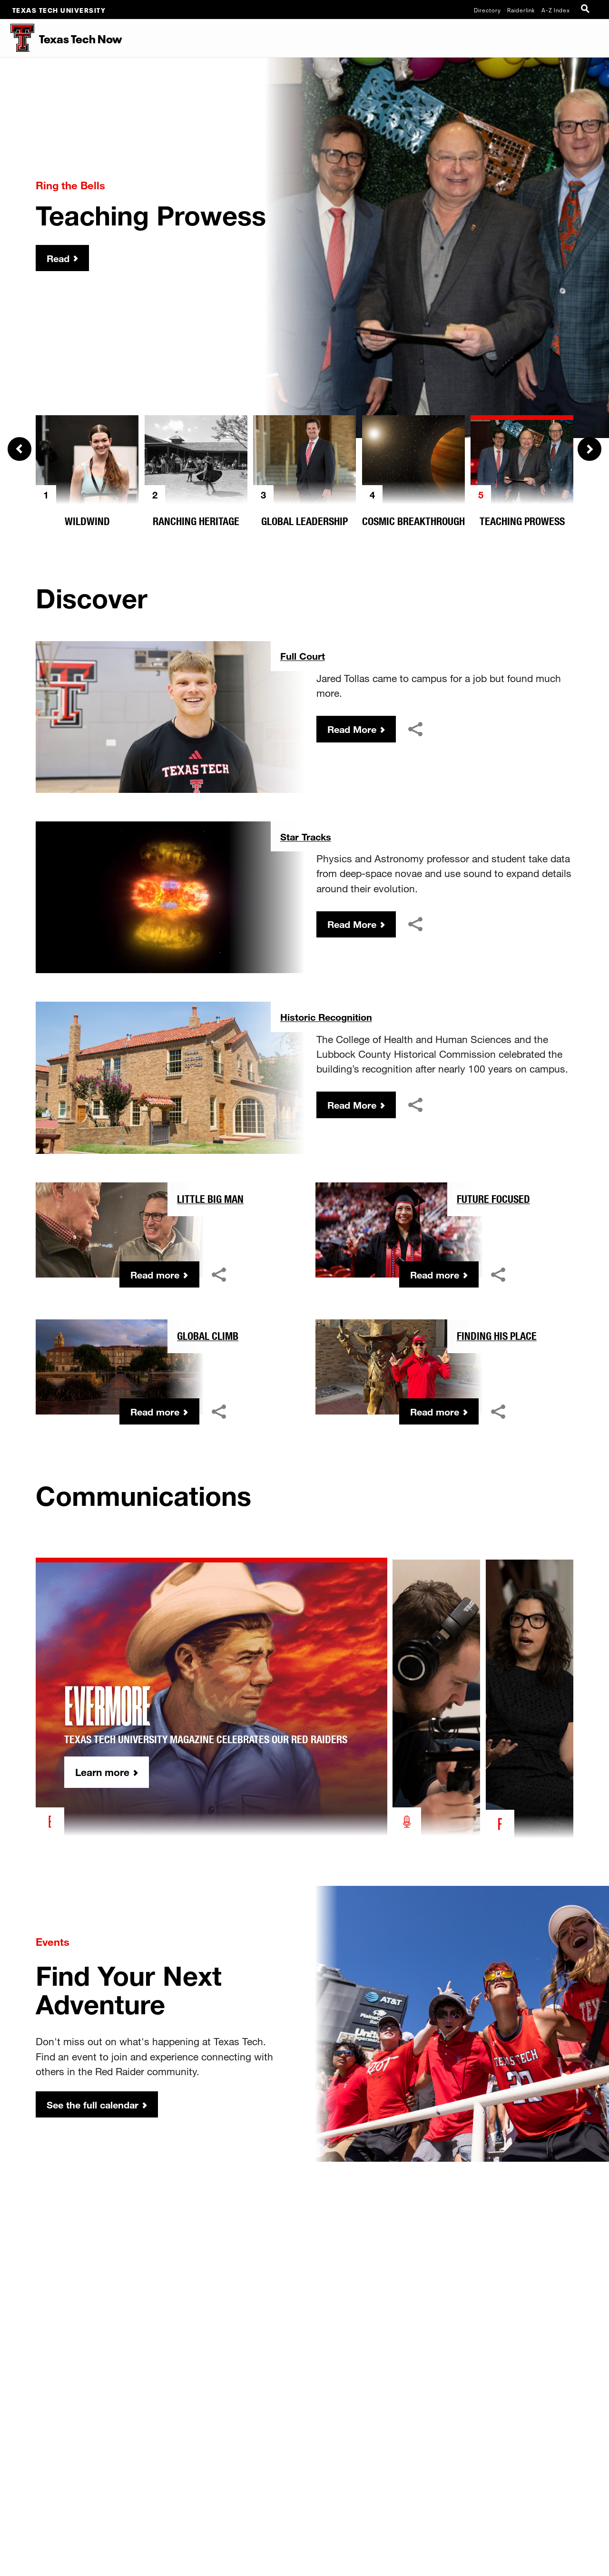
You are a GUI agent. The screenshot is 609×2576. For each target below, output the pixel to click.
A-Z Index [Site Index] (555, 9)
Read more (153, 1275)
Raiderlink (521, 9)
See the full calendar (95, 2105)
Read (59, 258)
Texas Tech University (59, 9)
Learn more (124, 1773)
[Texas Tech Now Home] (18, 38)
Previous (19, 449)
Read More (354, 730)
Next (589, 449)
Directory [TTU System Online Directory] (487, 9)
